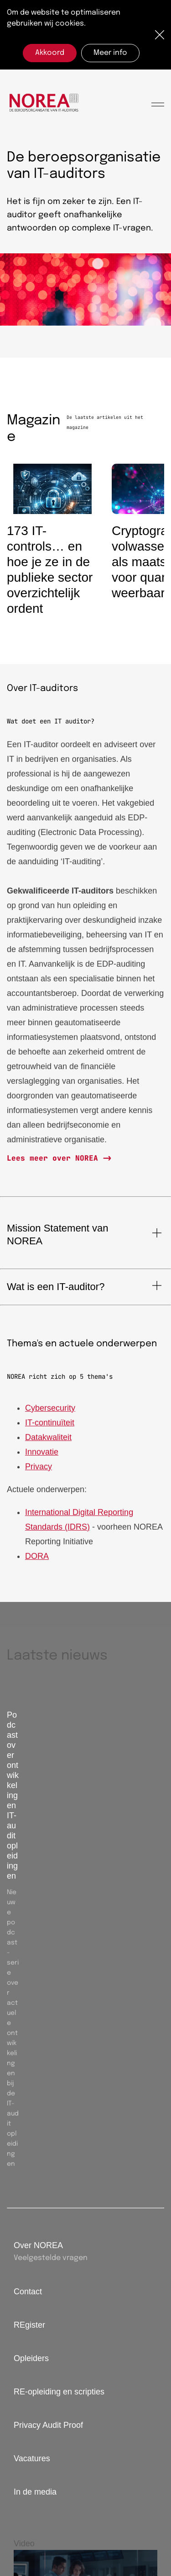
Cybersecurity (50, 1411)
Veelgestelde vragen (51, 2258)
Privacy (38, 1469)
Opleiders (31, 2358)
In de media (35, 2491)
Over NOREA (38, 2245)
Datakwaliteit (48, 1440)
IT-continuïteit (49, 1425)
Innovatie (41, 1455)
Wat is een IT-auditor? (55, 1286)
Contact (28, 2291)
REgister (29, 2325)
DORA (37, 1559)
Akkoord (49, 53)
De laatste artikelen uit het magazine (105, 422)
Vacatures (32, 2458)
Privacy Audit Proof (48, 2425)
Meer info (110, 53)
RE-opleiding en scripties (59, 2391)
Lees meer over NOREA (55, 1158)
